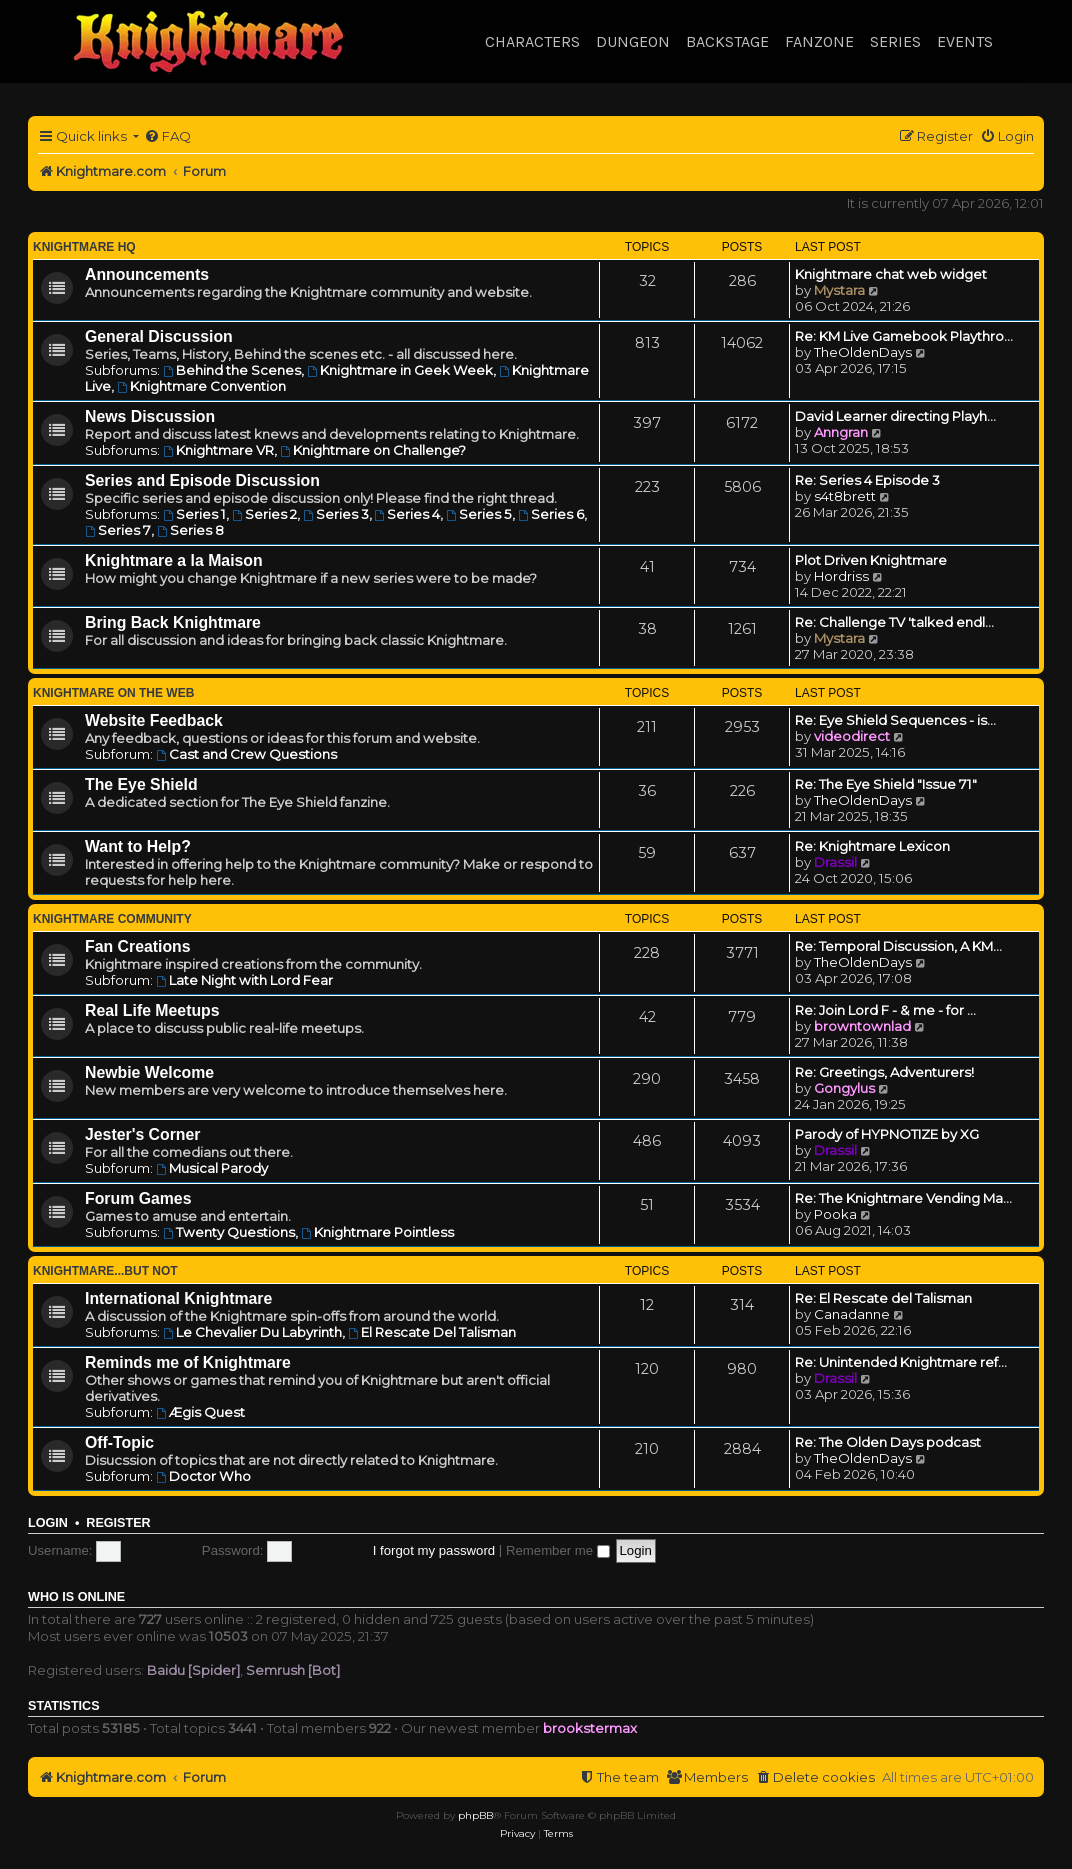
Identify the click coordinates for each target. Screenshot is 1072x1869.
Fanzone (819, 41)
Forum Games (138, 1198)
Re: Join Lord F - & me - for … (885, 1010)
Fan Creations (138, 946)
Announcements (147, 274)
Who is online (76, 1597)
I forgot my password (434, 1550)
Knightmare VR (218, 450)
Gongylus (844, 1088)
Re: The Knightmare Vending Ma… (903, 1198)
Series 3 (336, 514)
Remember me (558, 1550)
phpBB (475, 1815)
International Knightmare (178, 1298)
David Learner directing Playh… (895, 416)
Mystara (839, 290)
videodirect (852, 736)
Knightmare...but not (105, 1271)
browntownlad (862, 1026)
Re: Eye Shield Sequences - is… (895, 720)
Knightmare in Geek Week (400, 370)
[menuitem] (167, 136)
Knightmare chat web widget (891, 274)
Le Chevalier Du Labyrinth (252, 1332)
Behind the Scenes (232, 370)
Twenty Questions (229, 1232)
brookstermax (590, 1728)
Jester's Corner (143, 1134)
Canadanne (852, 1314)
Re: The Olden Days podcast (888, 1442)
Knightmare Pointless (377, 1232)
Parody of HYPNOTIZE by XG (887, 1134)
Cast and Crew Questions (246, 754)
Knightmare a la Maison (174, 560)
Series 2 (264, 514)
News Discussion (150, 416)
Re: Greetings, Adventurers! (884, 1072)
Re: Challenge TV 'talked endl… (894, 622)
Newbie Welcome (149, 1072)
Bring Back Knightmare (173, 622)
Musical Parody (212, 1168)
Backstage (727, 41)
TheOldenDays (863, 352)
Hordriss (841, 576)
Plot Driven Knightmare (871, 560)
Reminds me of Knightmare (188, 1362)
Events (965, 41)
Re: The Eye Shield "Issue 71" (886, 784)
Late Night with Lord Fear (244, 980)
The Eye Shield (141, 784)
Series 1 (194, 514)
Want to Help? (138, 846)
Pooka (835, 1214)
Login (48, 1523)
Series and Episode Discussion (202, 480)
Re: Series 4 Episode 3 (867, 480)
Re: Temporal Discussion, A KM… (898, 946)
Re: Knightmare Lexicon (872, 846)
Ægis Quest (200, 1412)
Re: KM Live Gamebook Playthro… (904, 336)
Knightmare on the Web (113, 693)
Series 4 (408, 514)
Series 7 (118, 530)
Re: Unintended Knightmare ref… (901, 1362)
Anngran (841, 432)
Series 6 (551, 514)
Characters (532, 41)
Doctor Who (203, 1476)
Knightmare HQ (84, 247)
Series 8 (190, 530)
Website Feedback (154, 720)
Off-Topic (119, 1442)
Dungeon (633, 41)
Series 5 (479, 514)
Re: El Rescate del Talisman (883, 1298)
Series (895, 41)
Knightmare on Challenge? (373, 450)
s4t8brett (845, 496)
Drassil (835, 862)
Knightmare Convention (201, 386)
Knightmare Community (112, 919)
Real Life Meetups (152, 1010)
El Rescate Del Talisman (432, 1332)
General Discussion (159, 336)
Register (118, 1523)
